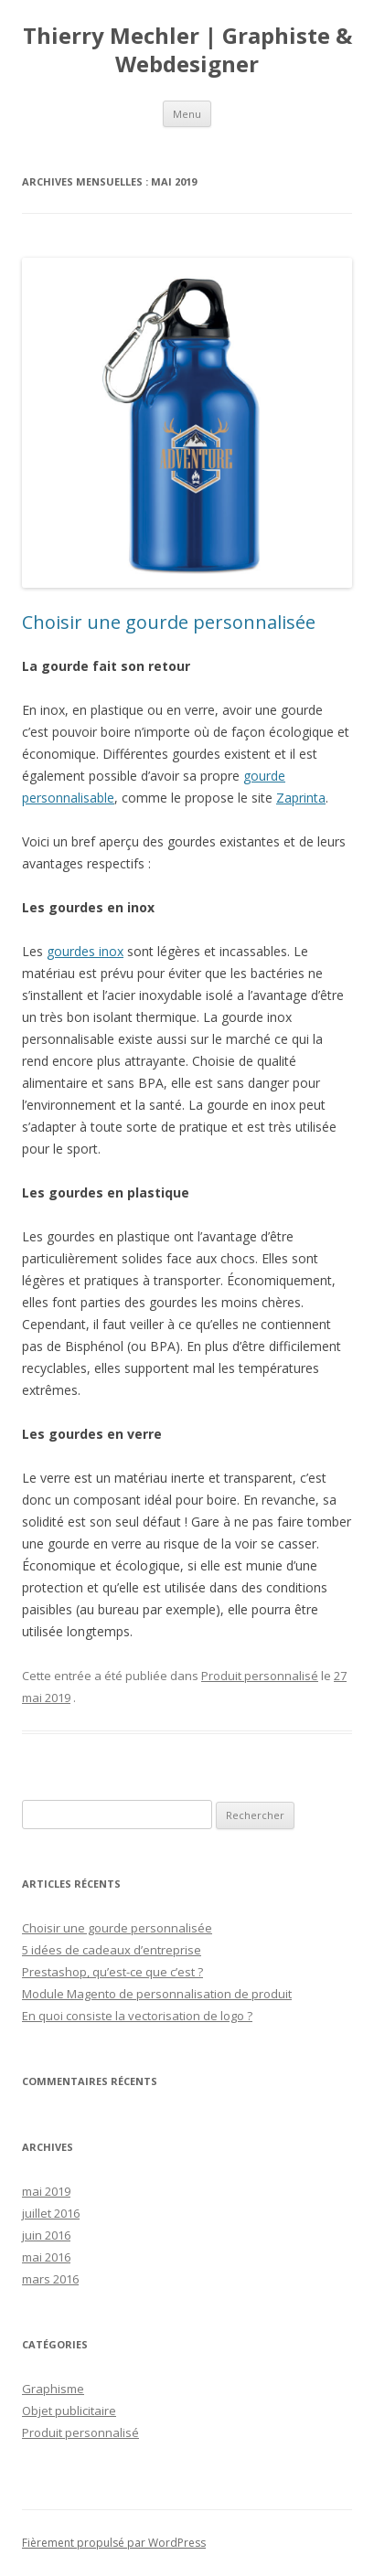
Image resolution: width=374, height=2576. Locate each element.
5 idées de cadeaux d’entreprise (111, 1950)
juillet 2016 (51, 2213)
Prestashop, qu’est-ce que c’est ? (112, 1972)
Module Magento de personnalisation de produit (157, 1993)
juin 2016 (46, 2235)
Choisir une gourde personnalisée (168, 622)
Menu (187, 114)
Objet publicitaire (69, 2410)
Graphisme (53, 2388)
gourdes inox (85, 951)
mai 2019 (46, 2191)
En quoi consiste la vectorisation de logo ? (137, 2015)
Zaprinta (301, 797)
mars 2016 (50, 2279)
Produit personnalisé (259, 1675)
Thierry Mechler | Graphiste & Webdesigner (187, 50)
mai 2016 (46, 2257)
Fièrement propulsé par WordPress (114, 2542)
